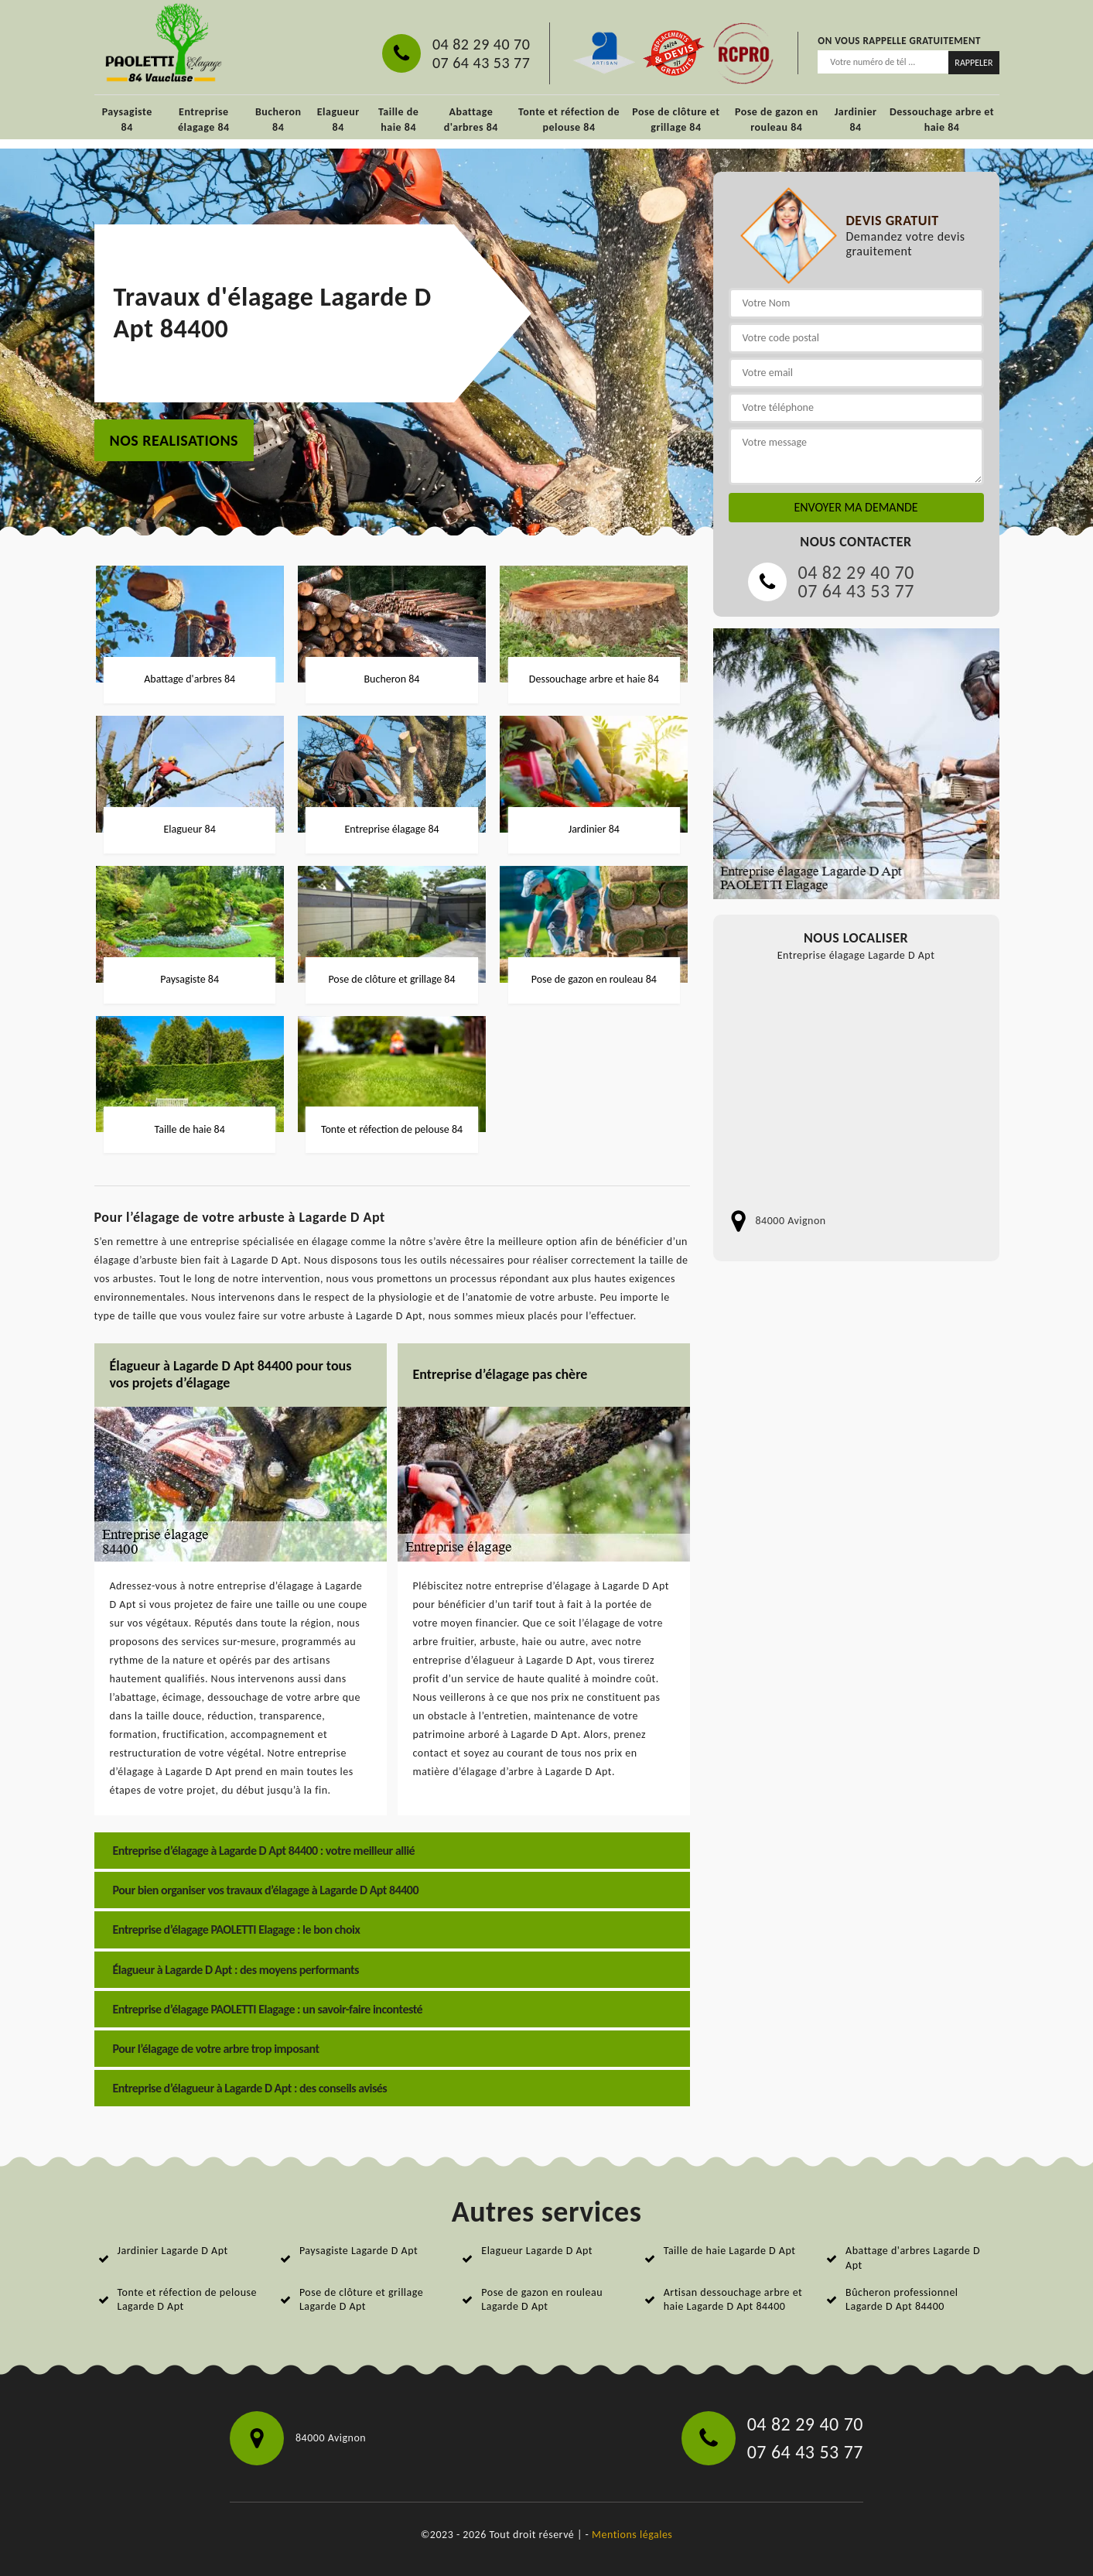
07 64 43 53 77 (481, 62)
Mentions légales (632, 2534)
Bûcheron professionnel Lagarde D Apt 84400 (901, 2299)
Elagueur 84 (338, 119)
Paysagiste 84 (127, 119)
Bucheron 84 (278, 119)
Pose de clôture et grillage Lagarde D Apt (361, 2299)
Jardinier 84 (856, 119)
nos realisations (174, 440)
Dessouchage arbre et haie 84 (942, 119)
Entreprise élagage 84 (204, 119)
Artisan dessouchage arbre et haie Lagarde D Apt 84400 (733, 2299)
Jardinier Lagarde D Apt (173, 2250)
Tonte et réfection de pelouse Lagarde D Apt (187, 2299)
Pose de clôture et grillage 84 (675, 119)
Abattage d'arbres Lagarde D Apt (912, 2257)
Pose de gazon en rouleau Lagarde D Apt (542, 2299)
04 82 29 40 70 (481, 44)
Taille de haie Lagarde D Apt (730, 2250)
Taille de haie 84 (398, 119)
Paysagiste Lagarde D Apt (358, 2250)
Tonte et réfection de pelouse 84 (569, 119)
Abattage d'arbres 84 (471, 119)
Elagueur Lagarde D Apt (537, 2250)
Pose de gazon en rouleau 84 (776, 119)
